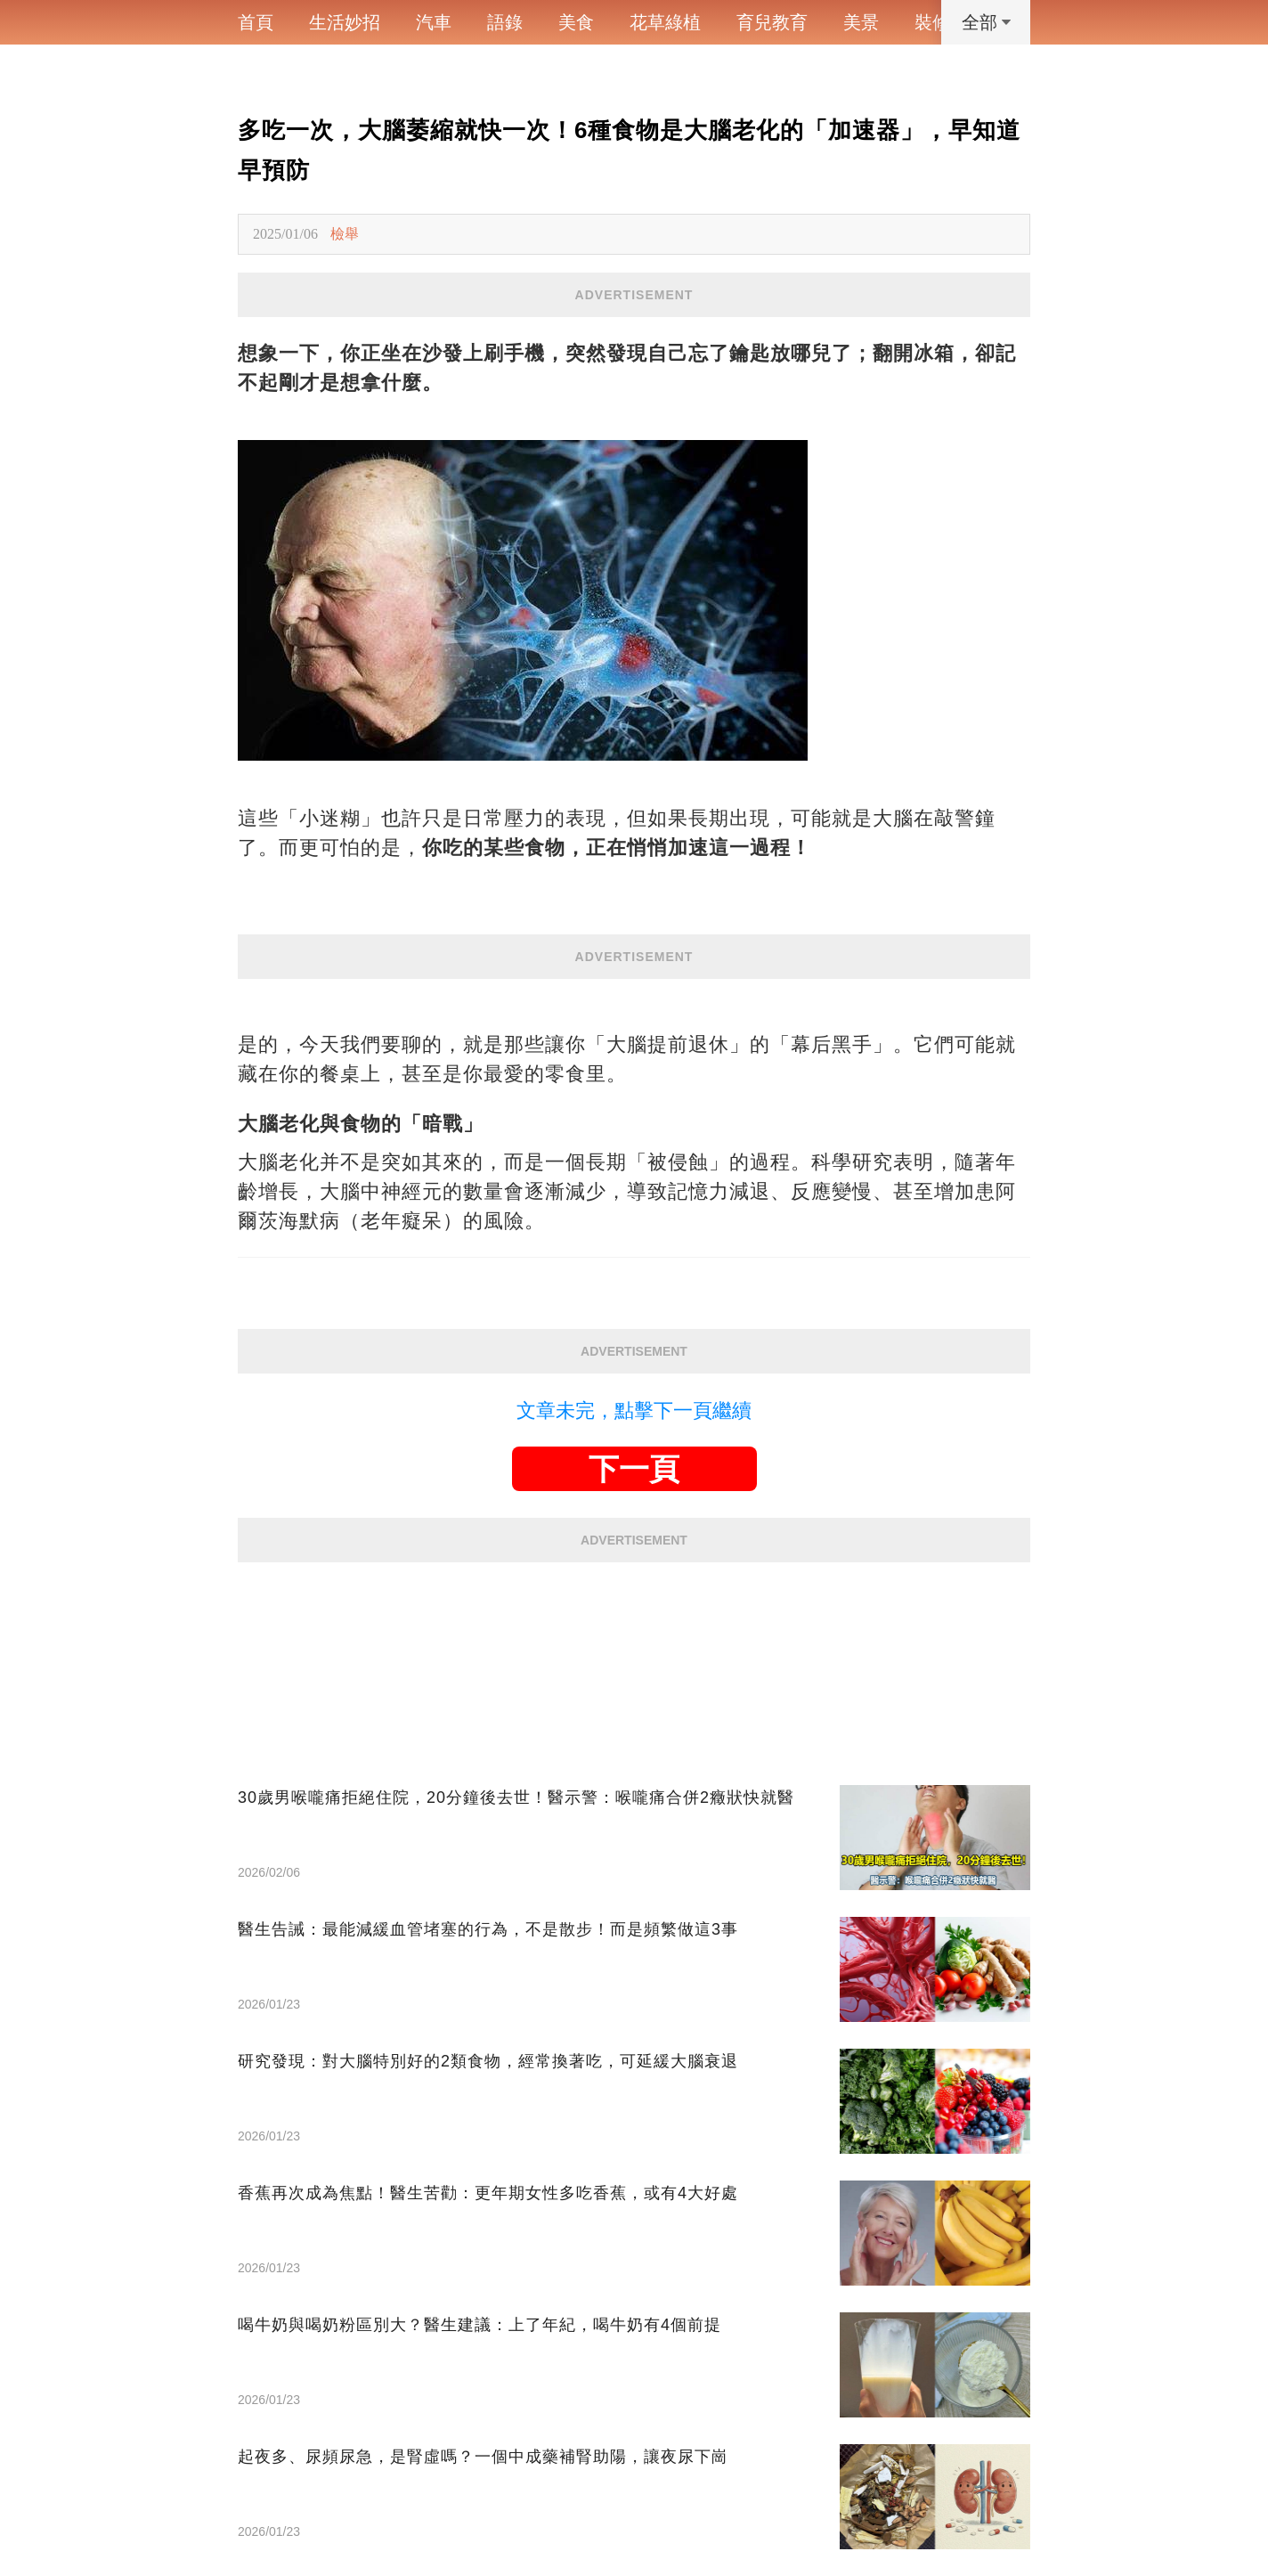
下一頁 (634, 1469)
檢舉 (344, 233)
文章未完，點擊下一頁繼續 (634, 1410)
